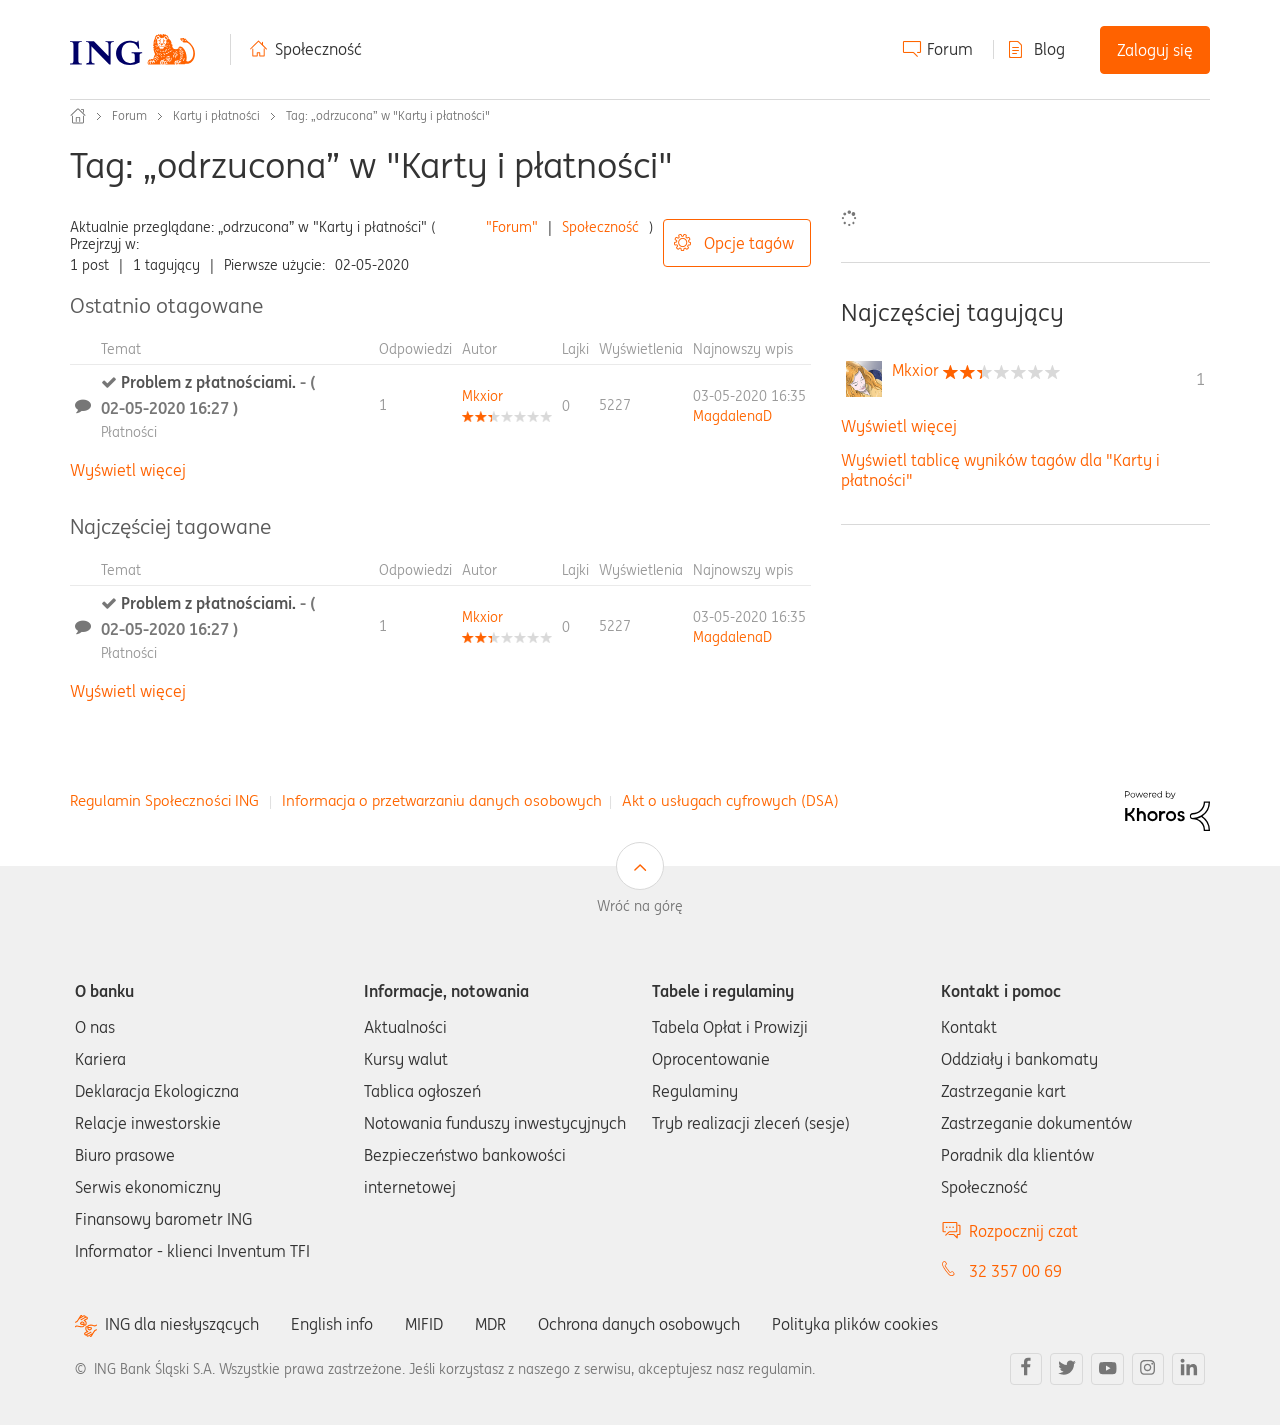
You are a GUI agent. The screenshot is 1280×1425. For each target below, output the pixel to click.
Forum (950, 49)
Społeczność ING (78, 116)
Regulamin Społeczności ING (164, 800)
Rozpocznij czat (1023, 1231)
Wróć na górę (640, 906)
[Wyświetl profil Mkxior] (482, 396)
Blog (1049, 49)
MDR (490, 1324)
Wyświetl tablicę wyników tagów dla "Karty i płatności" (1000, 469)
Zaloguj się (1155, 50)
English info (332, 1324)
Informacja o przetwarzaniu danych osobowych (442, 800)
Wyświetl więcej (128, 470)
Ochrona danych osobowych (639, 1324)
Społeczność (318, 49)
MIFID (424, 1324)
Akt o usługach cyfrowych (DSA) (730, 800)
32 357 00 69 (1015, 1271)
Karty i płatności (216, 115)
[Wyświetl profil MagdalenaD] (732, 416)
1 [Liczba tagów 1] (1200, 379)
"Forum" (512, 227)
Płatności (129, 432)
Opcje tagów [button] (749, 243)
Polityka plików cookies (855, 1324)
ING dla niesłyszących (182, 1324)
